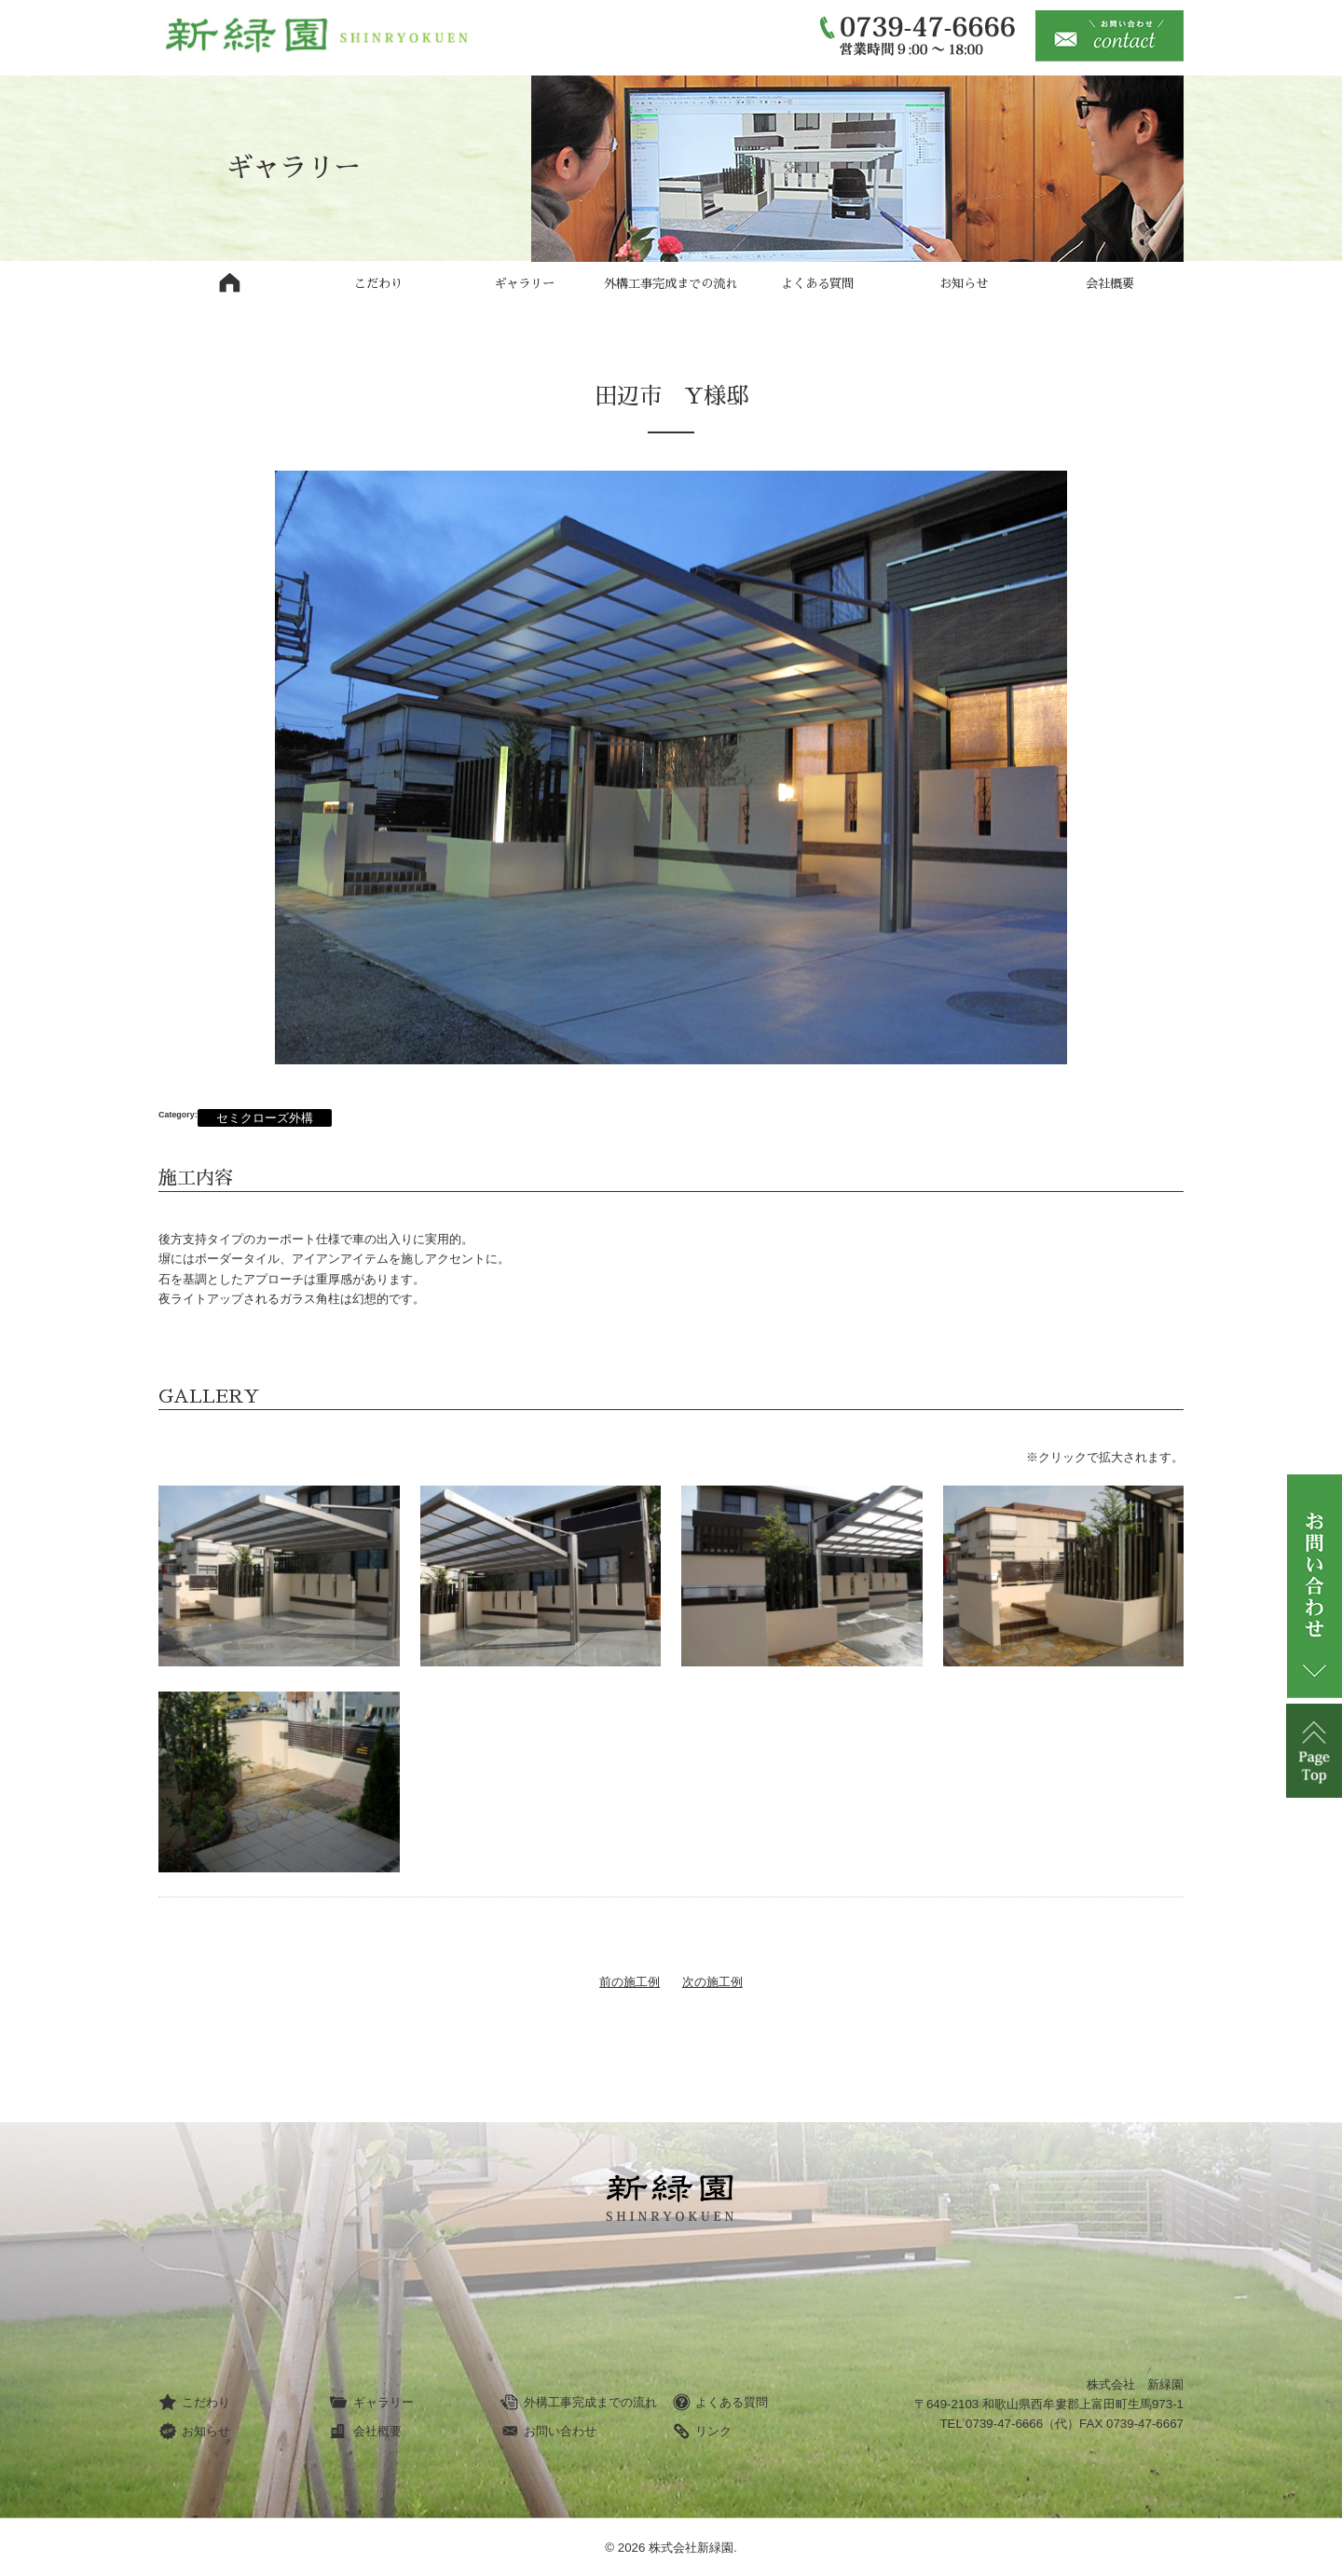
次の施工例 (712, 1982)
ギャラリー (524, 284)
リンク (702, 2431)
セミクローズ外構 (264, 1118)
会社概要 (1110, 284)
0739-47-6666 (1004, 2424)
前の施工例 (629, 1982)
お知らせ (963, 284)
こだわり (378, 284)
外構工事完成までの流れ (670, 284)
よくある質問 (817, 284)
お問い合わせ (548, 2431)
